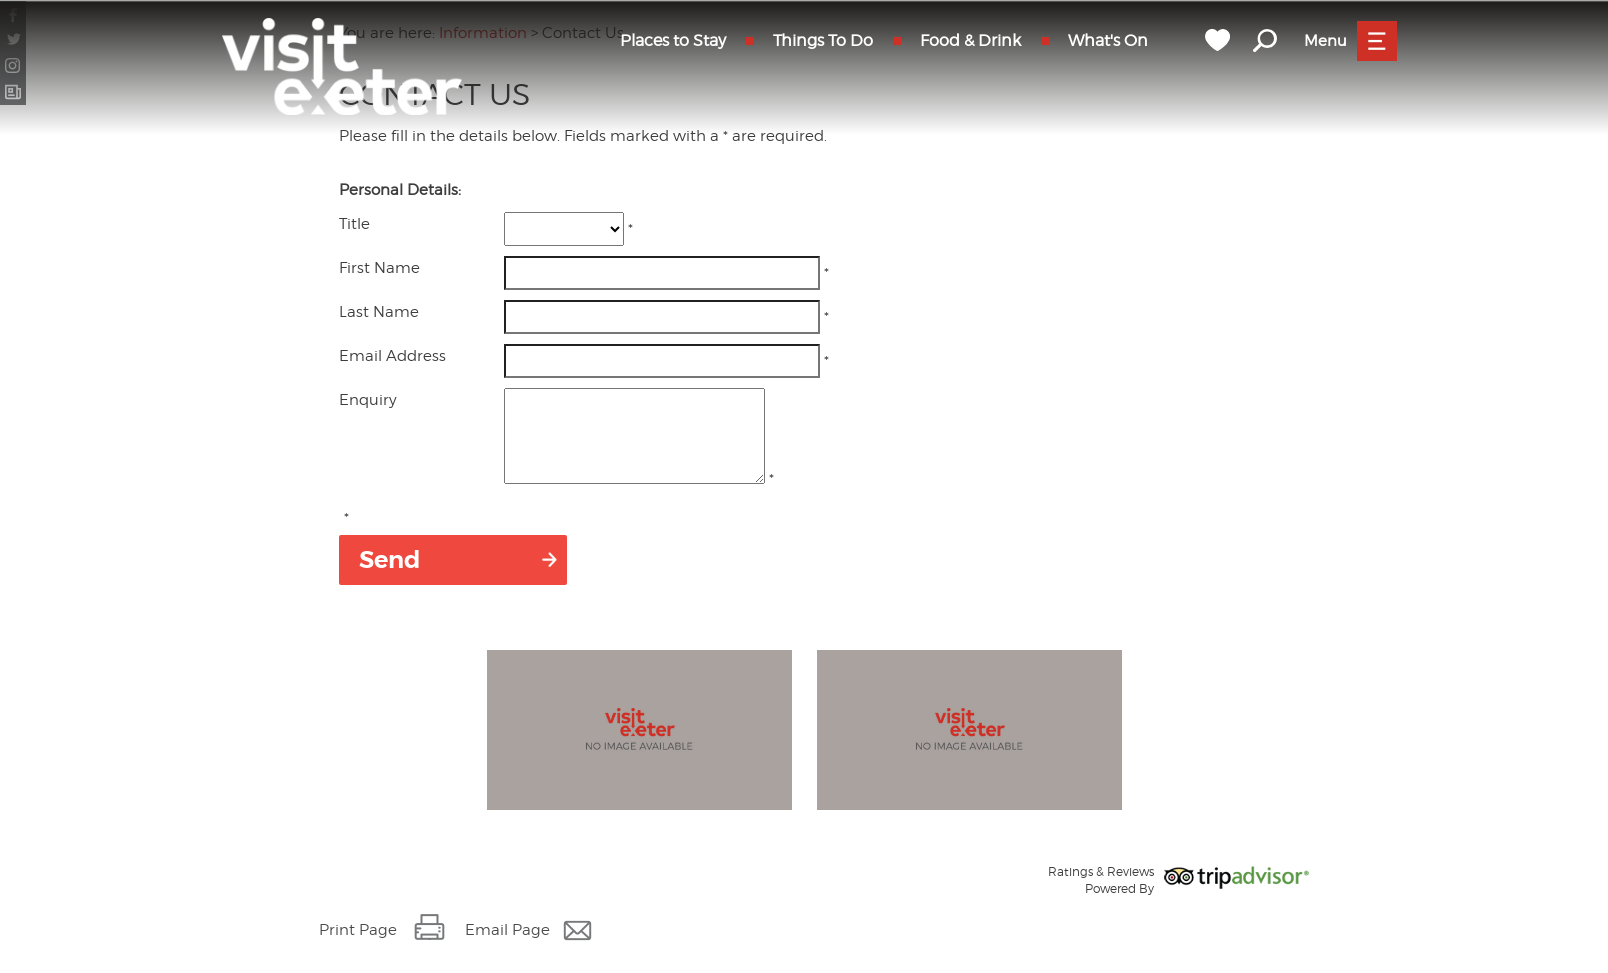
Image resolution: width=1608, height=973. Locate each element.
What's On (1108, 40)
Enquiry (368, 400)
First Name (379, 268)
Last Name (379, 312)
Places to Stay (673, 40)
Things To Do (823, 40)
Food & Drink (970, 40)
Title (354, 224)
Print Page (358, 948)
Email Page (507, 948)
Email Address (392, 356)
